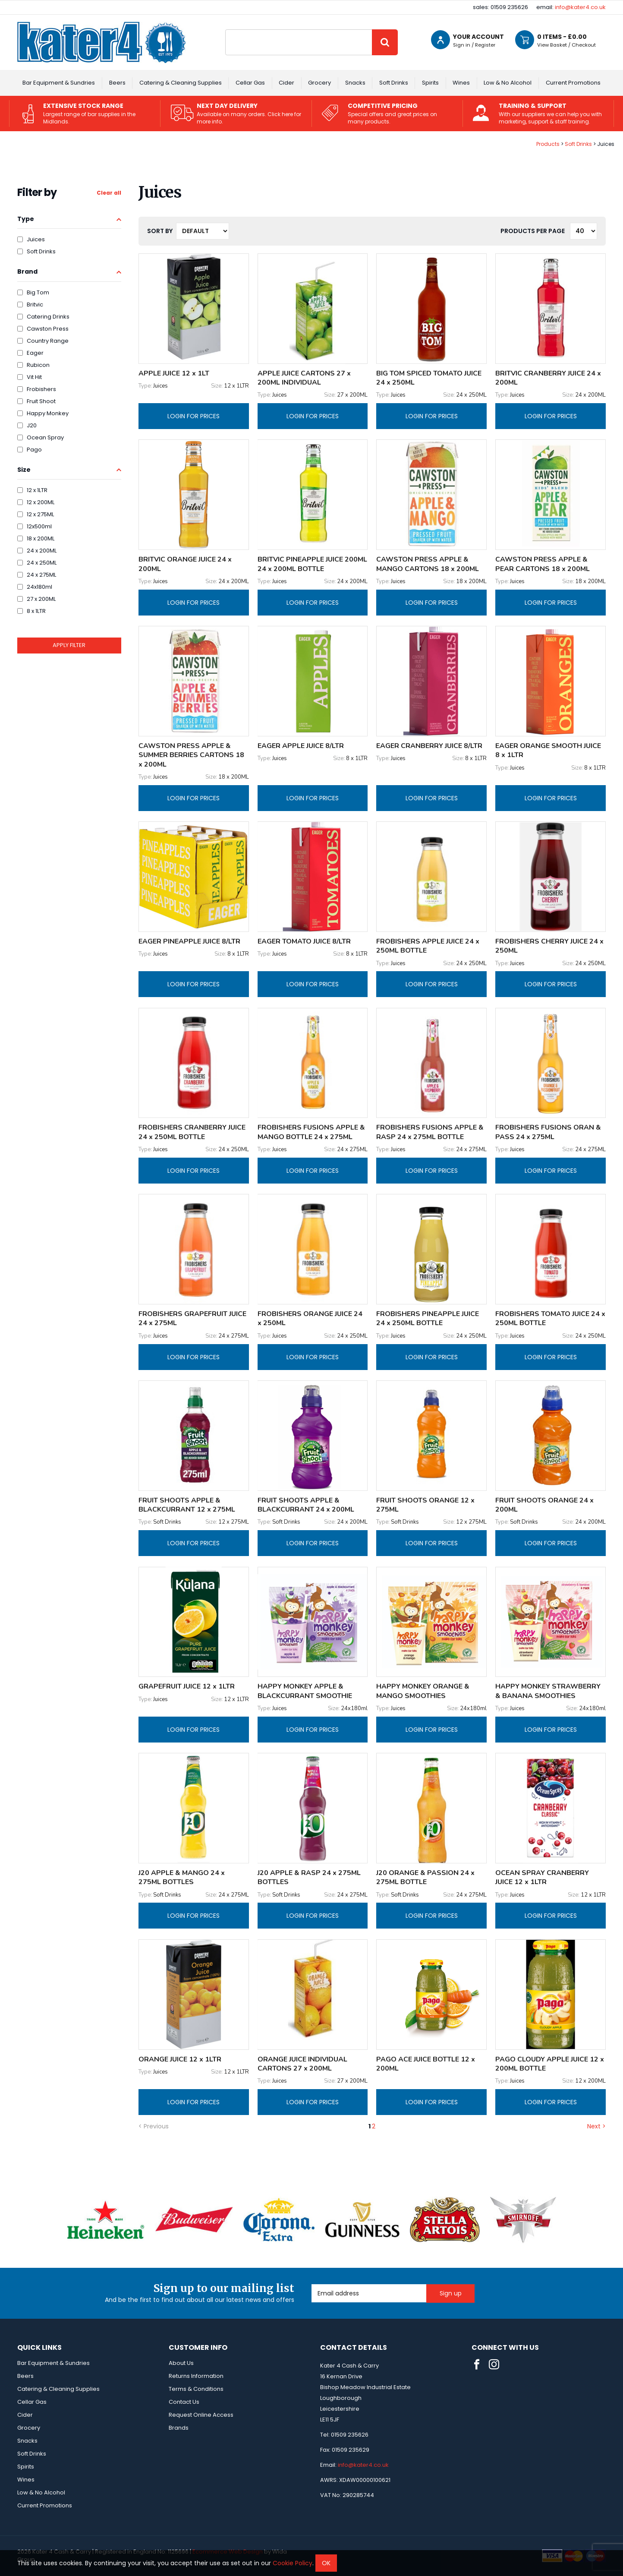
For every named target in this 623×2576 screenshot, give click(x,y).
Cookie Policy (292, 2563)
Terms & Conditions (196, 2389)
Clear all (109, 192)
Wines (461, 83)
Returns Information (196, 2376)
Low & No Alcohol (508, 83)
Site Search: (225, 29)
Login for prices (193, 416)
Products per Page (532, 231)
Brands (179, 2428)
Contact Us (184, 2402)
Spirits (430, 83)
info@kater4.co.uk (580, 7)
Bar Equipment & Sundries (58, 83)
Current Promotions (573, 83)
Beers (117, 83)
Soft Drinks (393, 83)
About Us (181, 2363)
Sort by (160, 231)
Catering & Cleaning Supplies (180, 83)
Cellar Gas (250, 83)
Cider (286, 83)
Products (548, 144)
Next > (596, 2126)
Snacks (355, 83)
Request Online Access (201, 2415)
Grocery (319, 83)
